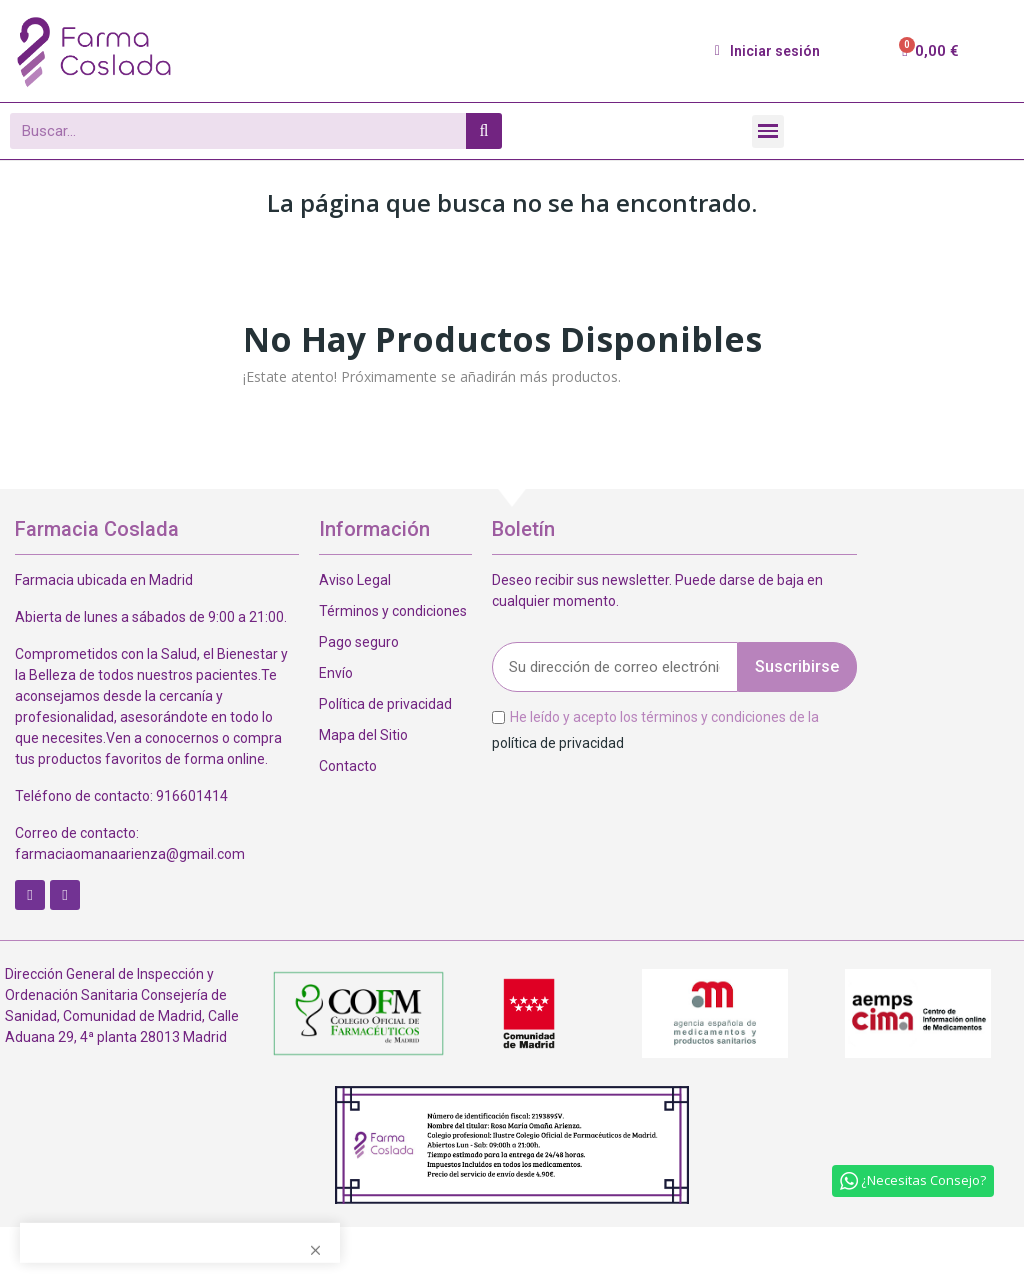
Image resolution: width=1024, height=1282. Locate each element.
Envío (336, 673)
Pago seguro (359, 642)
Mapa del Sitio (363, 735)
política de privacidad (558, 742)
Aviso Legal (355, 580)
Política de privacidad (385, 704)
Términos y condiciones (393, 611)
